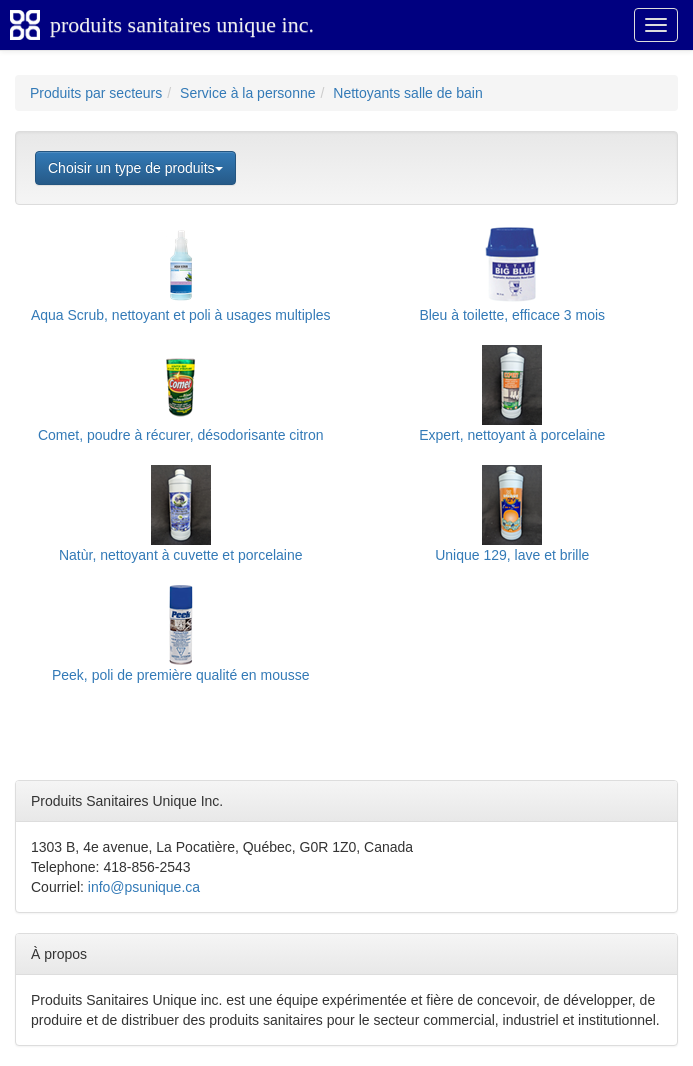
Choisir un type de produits (135, 168)
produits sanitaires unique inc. (182, 24)
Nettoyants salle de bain (407, 93)
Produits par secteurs (96, 93)
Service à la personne (247, 93)
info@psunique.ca (144, 887)
